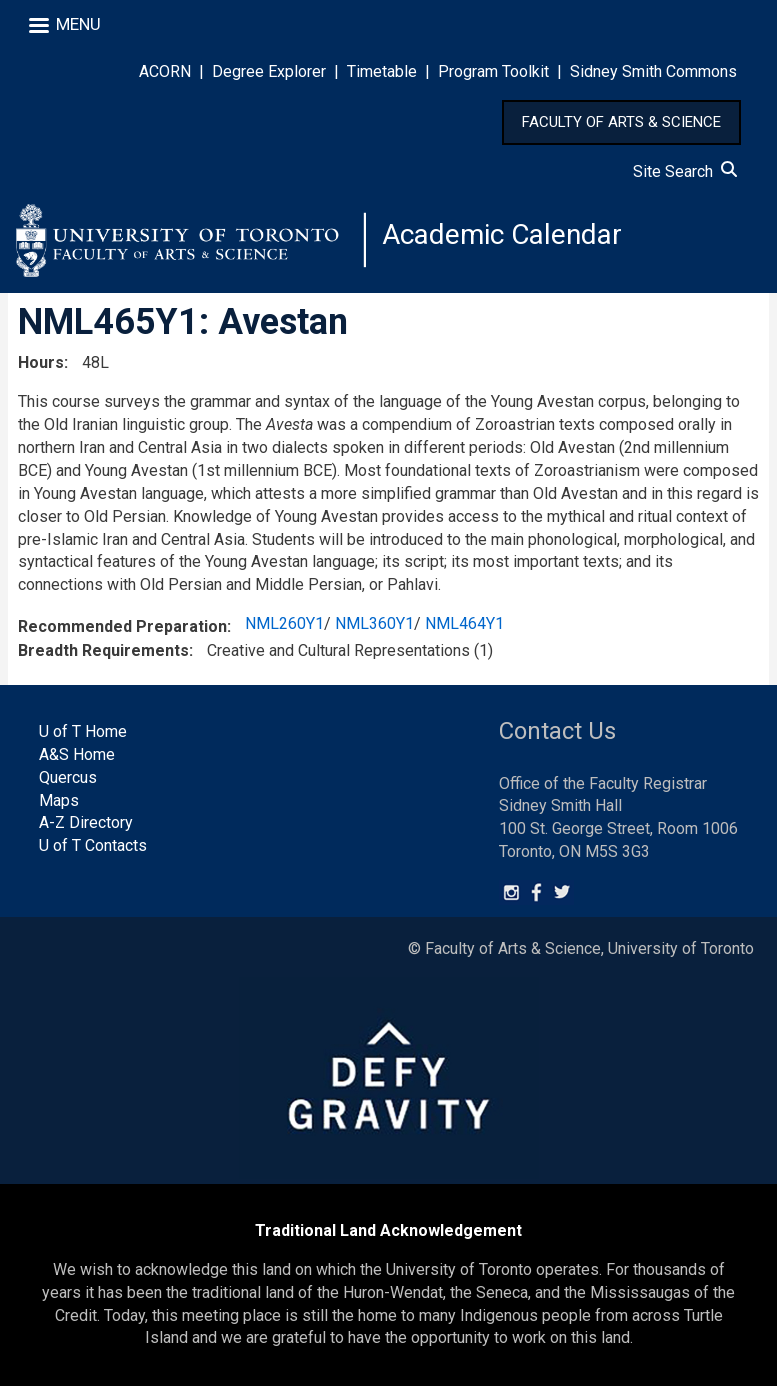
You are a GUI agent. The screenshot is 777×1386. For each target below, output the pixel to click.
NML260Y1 (284, 623)
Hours (41, 362)
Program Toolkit (493, 71)
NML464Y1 (464, 623)
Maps (59, 800)
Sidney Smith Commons (653, 71)
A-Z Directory (86, 823)
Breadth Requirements (103, 650)
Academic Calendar (502, 234)
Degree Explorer (269, 71)
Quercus (68, 777)
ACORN (165, 71)
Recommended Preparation (122, 626)
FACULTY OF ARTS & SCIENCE (621, 122)
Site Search (685, 171)
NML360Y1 (374, 623)
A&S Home (77, 754)
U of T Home (83, 731)
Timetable (382, 71)
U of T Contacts (93, 845)
